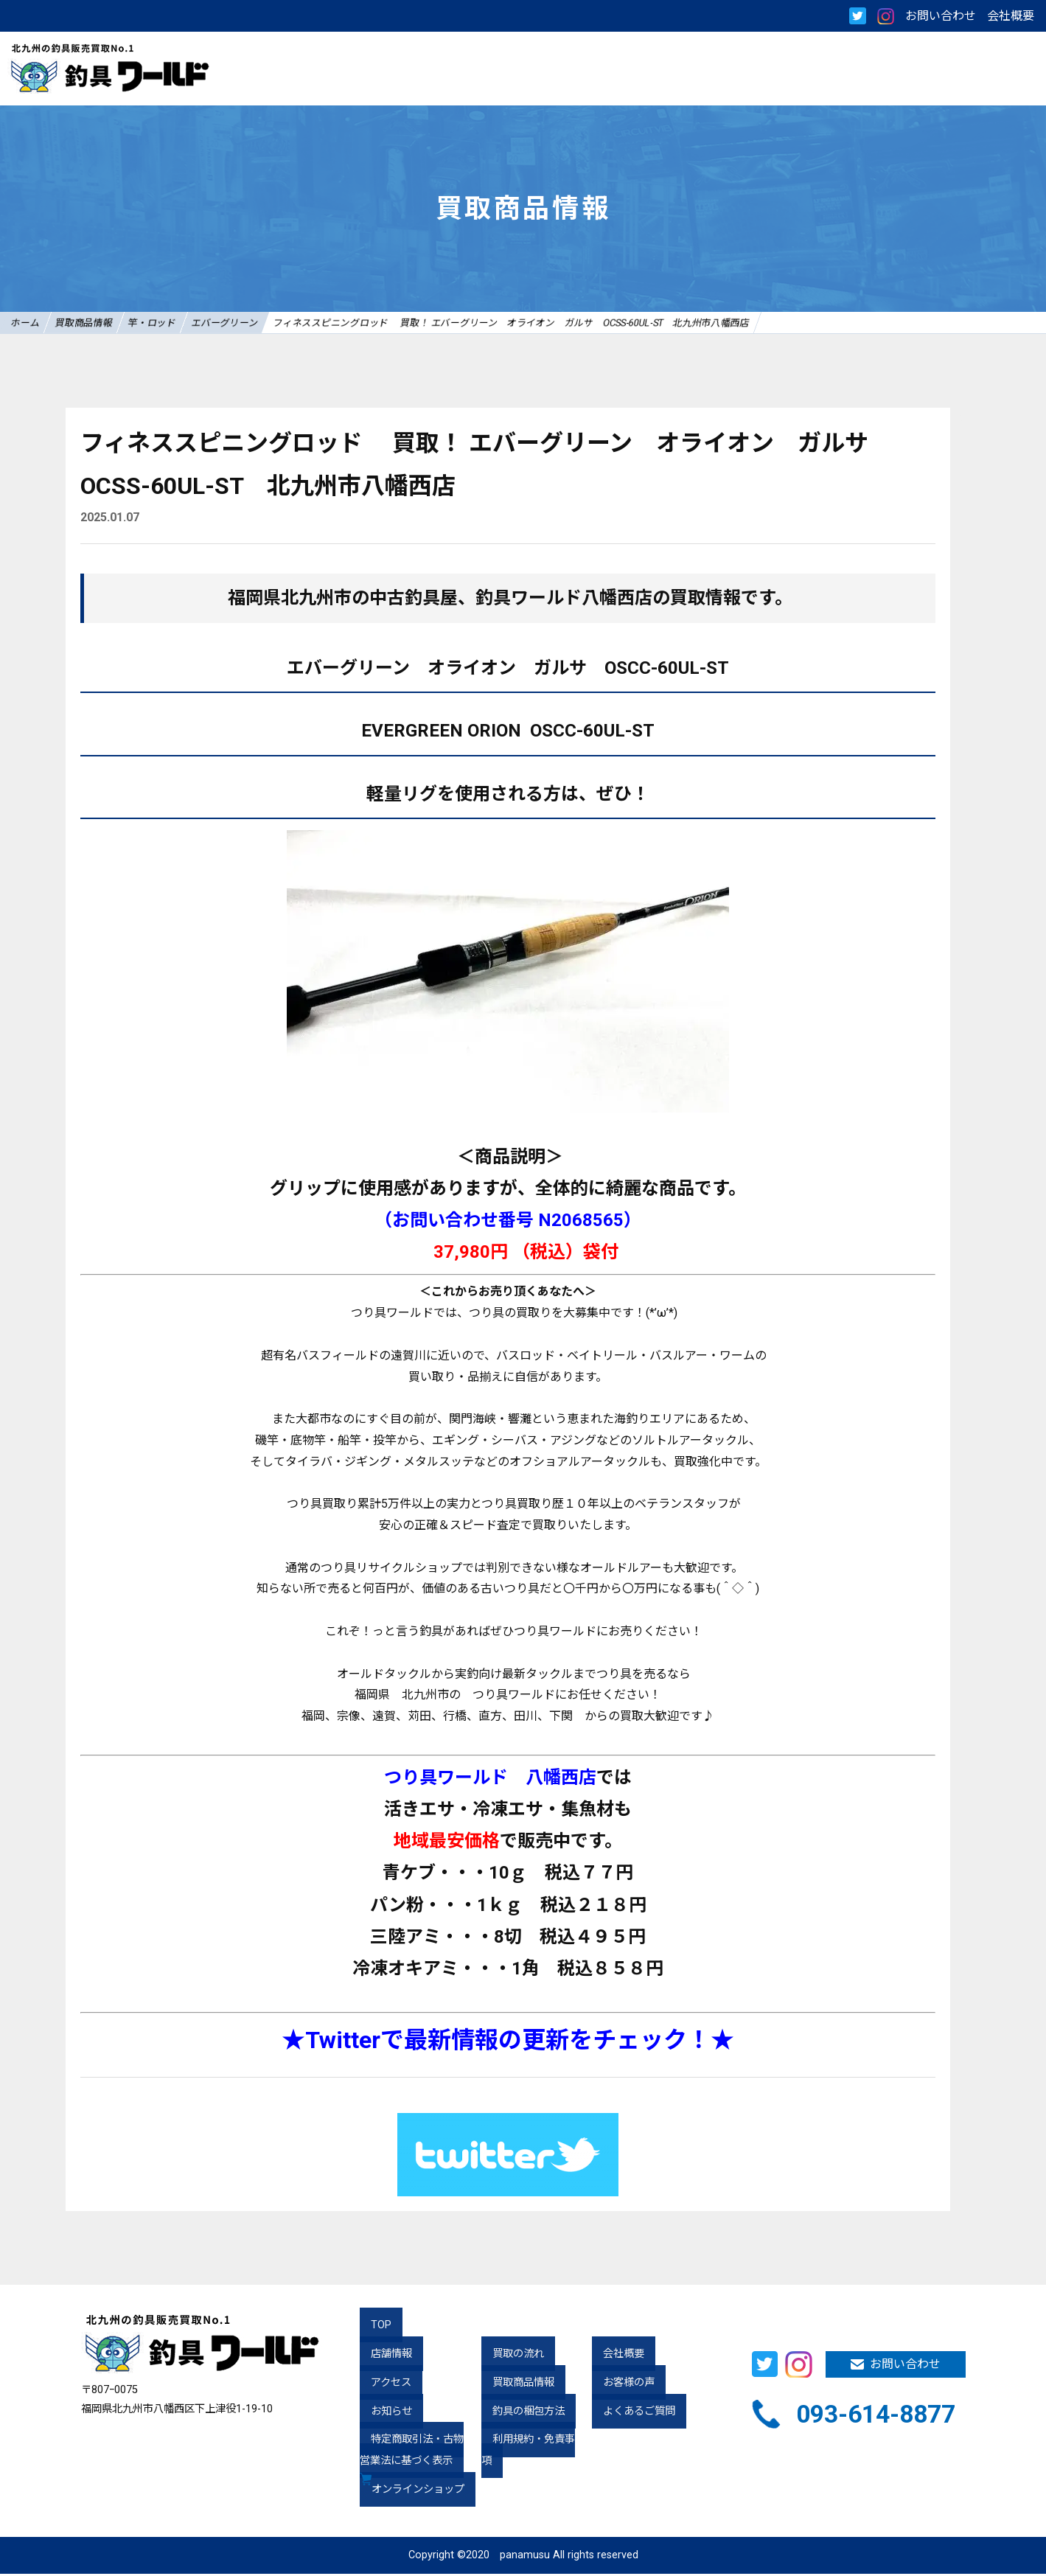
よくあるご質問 (628, 2413)
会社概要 (1010, 16)
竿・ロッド (197, 323)
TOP (370, 2327)
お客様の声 (618, 2384)
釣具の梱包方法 (517, 2413)
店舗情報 (380, 2356)
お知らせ (380, 2413)
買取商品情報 (111, 323)
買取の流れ (507, 2356)
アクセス (380, 2384)
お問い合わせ (940, 16)
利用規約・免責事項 (527, 2441)
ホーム (33, 323)
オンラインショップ (420, 2491)
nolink (965, 420)
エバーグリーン (289, 323)
